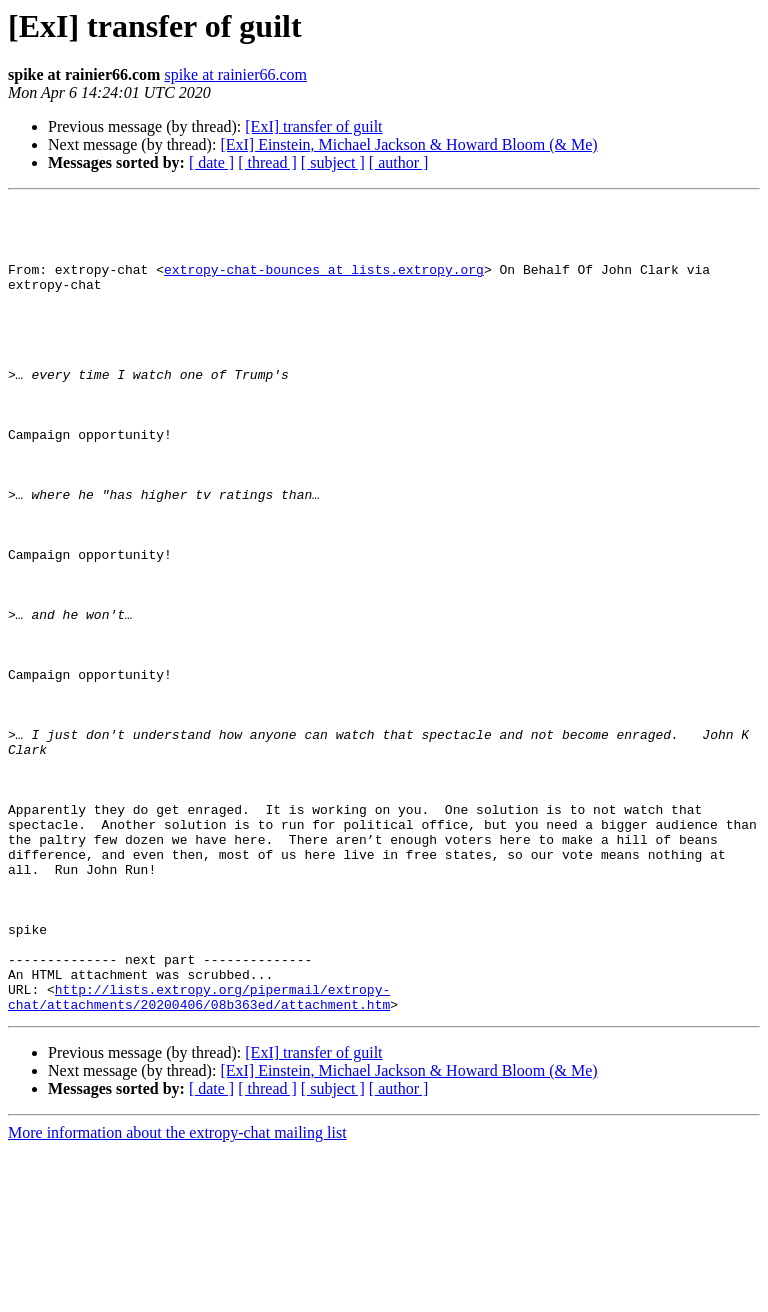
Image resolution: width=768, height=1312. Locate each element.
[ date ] (211, 162)
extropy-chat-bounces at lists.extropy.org (324, 284)
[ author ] (399, 162)
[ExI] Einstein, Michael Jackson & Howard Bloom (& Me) (408, 144)
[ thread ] (267, 162)
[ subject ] (333, 162)
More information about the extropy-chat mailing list (177, 1294)
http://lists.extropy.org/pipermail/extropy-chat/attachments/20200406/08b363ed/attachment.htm (199, 1157)
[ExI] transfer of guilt (313, 126)
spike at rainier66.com (235, 74)
